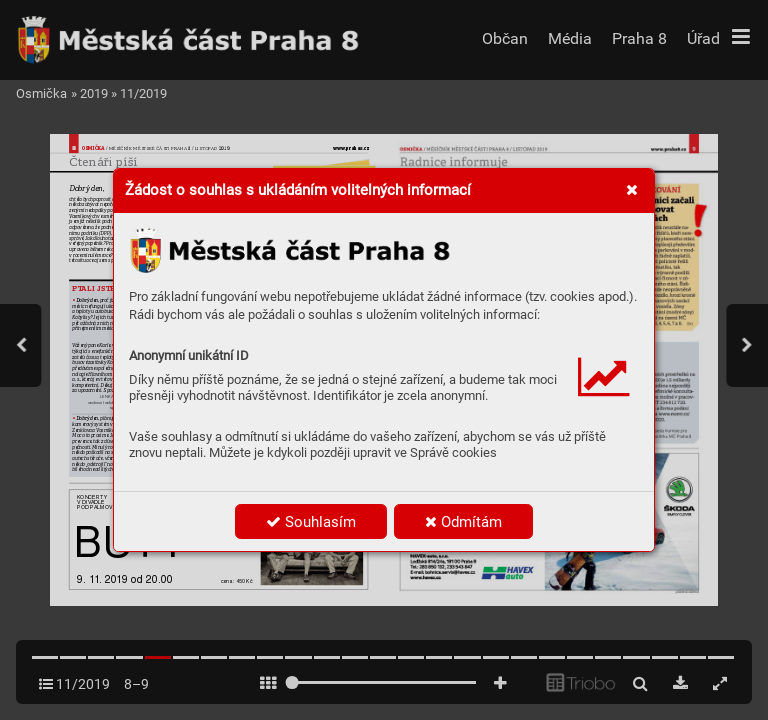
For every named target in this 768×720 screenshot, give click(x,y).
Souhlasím (311, 522)
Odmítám (463, 522)
